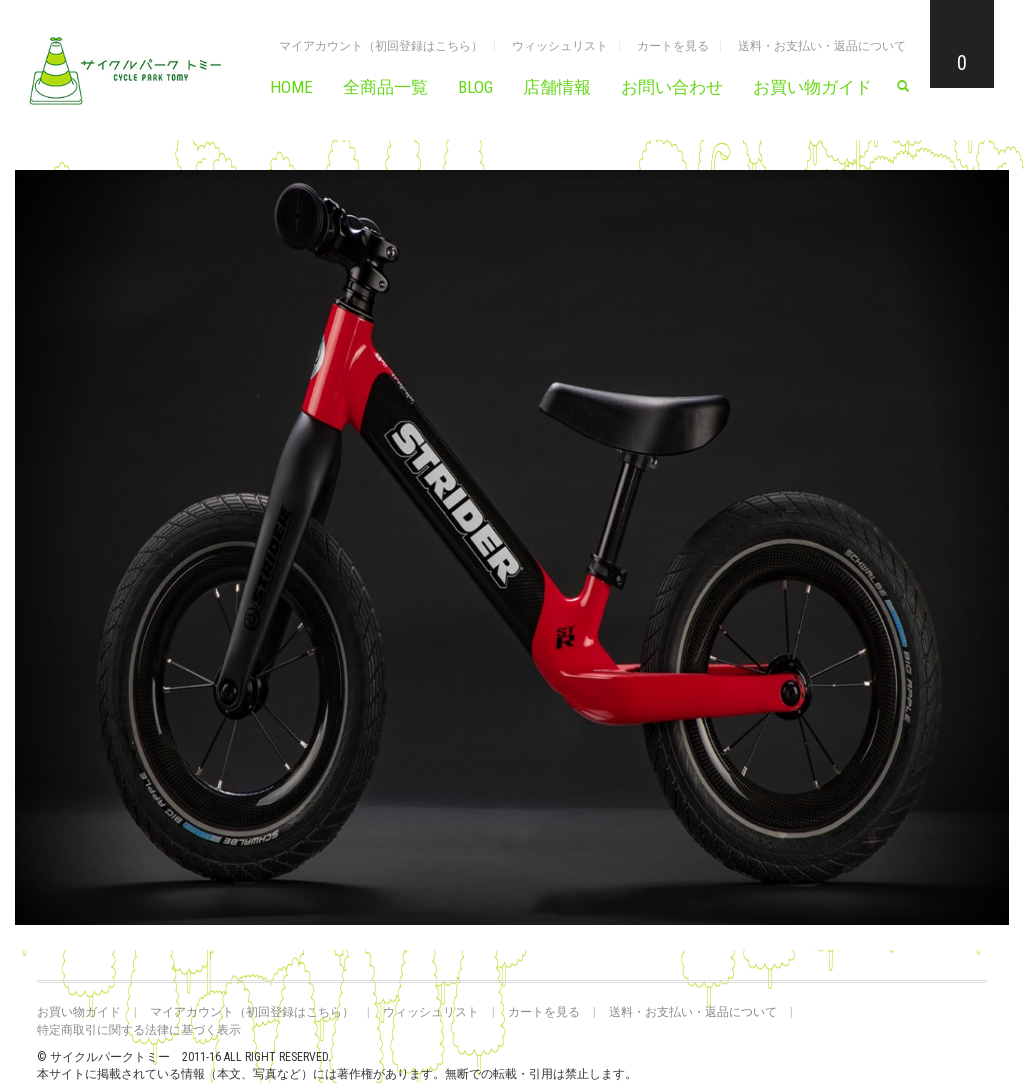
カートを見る (673, 46)
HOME (291, 87)
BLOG (475, 87)
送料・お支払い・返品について (822, 46)
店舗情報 (557, 87)
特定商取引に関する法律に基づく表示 (139, 1030)
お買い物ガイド (812, 87)
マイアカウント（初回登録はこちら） (381, 46)
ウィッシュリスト (560, 46)
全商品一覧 (385, 87)
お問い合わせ (672, 87)
